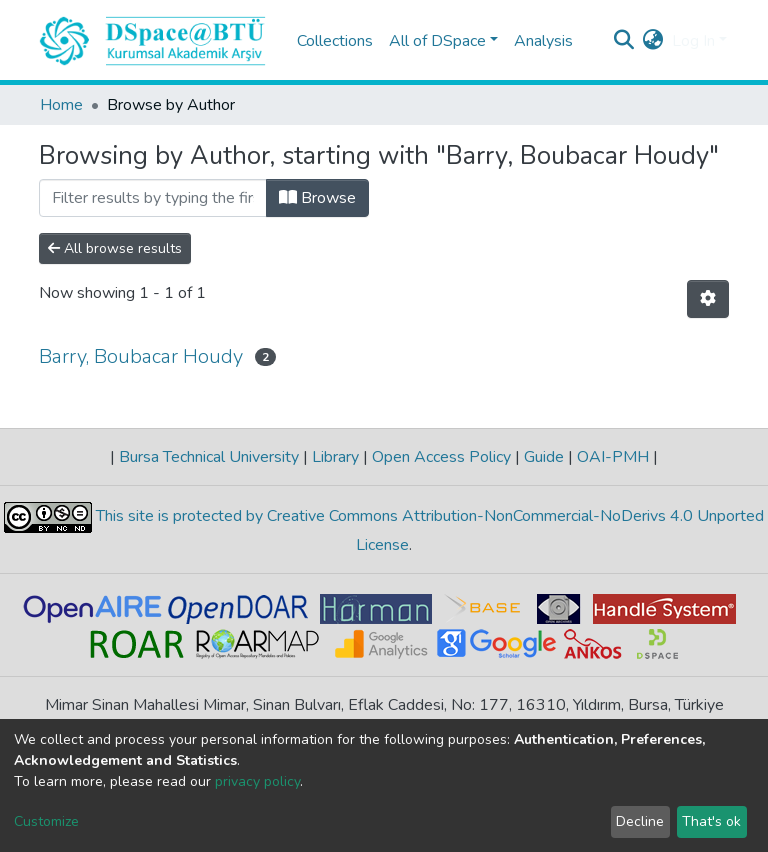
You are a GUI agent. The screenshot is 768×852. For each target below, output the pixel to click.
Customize (46, 821)
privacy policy (257, 781)
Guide (544, 457)
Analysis (543, 41)
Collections (335, 41)
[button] (653, 41)
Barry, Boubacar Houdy (141, 356)
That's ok (711, 821)
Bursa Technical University (209, 457)
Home (61, 105)
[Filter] (153, 198)
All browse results (115, 248)
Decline (640, 821)
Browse (317, 198)
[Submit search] (624, 41)
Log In (693, 41)
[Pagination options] (708, 299)
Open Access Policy (441, 457)
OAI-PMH (613, 457)
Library (335, 457)
